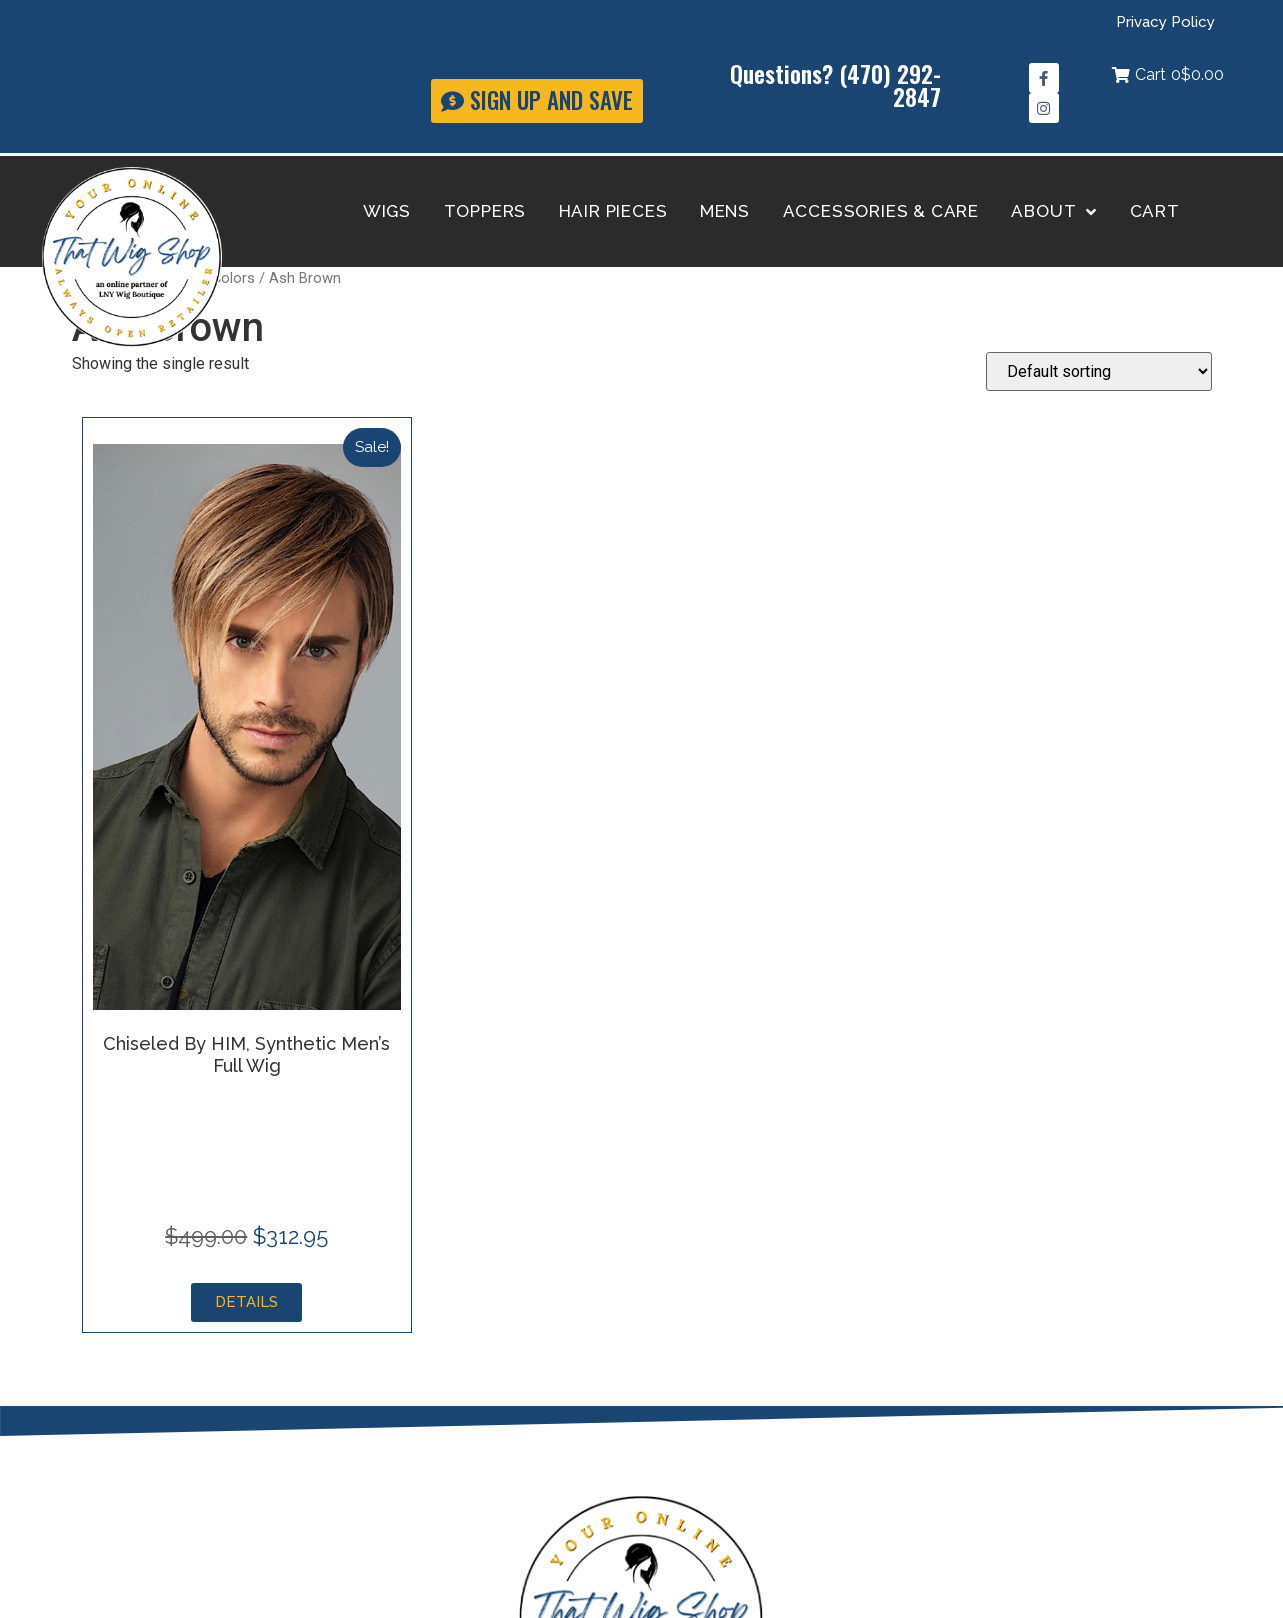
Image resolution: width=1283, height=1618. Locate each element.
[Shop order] (1099, 371)
